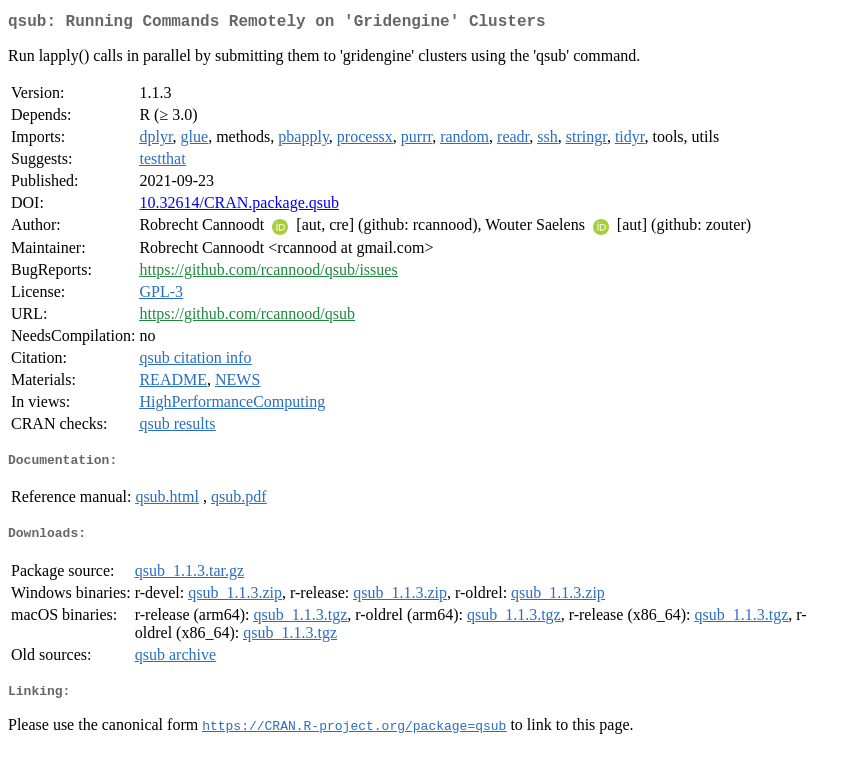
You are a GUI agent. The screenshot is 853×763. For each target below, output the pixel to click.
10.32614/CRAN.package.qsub (239, 206)
